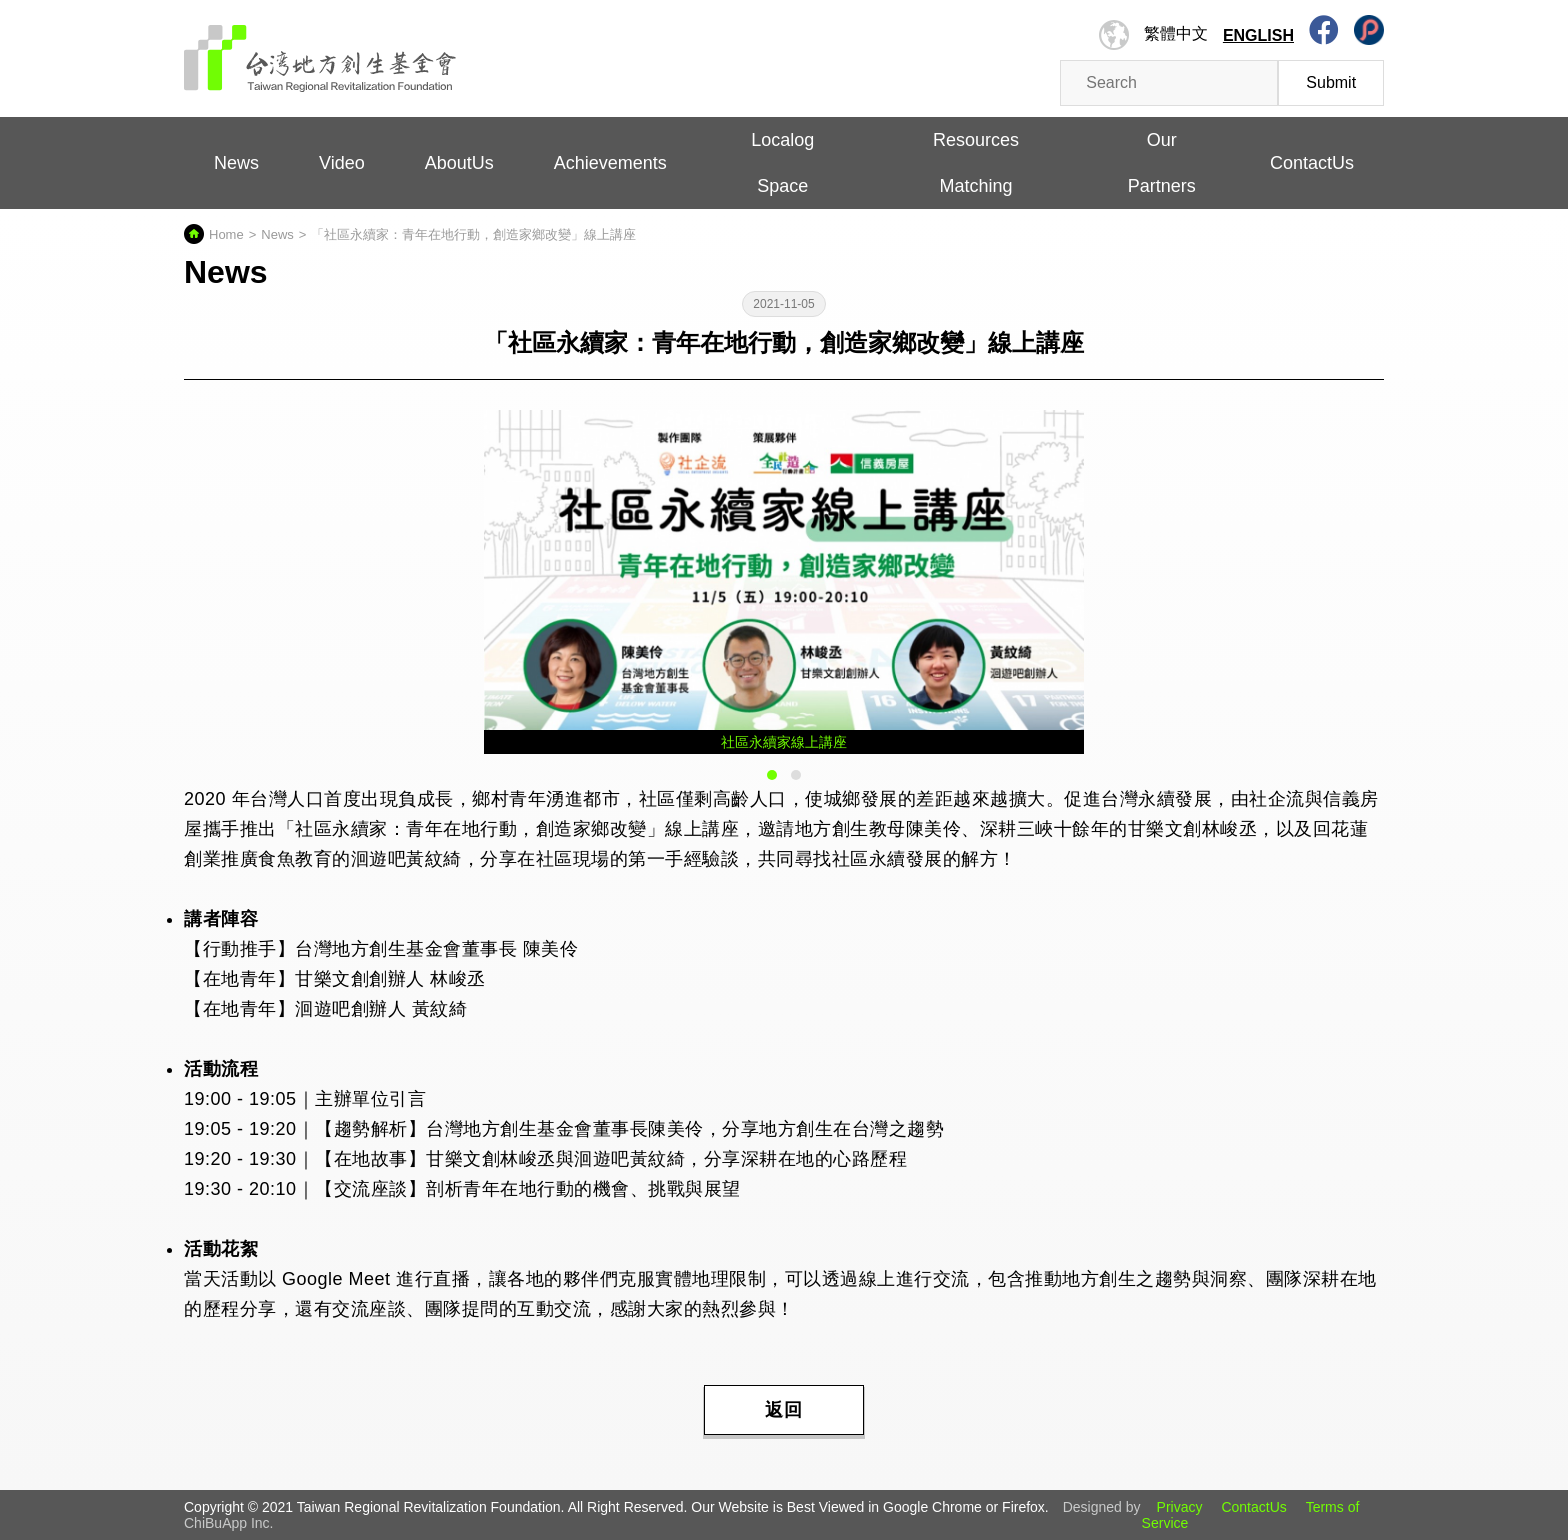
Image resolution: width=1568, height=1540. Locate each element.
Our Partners (1162, 163)
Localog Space (782, 163)
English (1258, 35)
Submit (1331, 82)
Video (342, 163)
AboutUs (459, 163)
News (236, 163)
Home (226, 234)
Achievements (610, 163)
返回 (784, 1410)
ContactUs (1312, 163)
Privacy (1180, 1507)
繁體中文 (1176, 33)
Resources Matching (976, 163)
